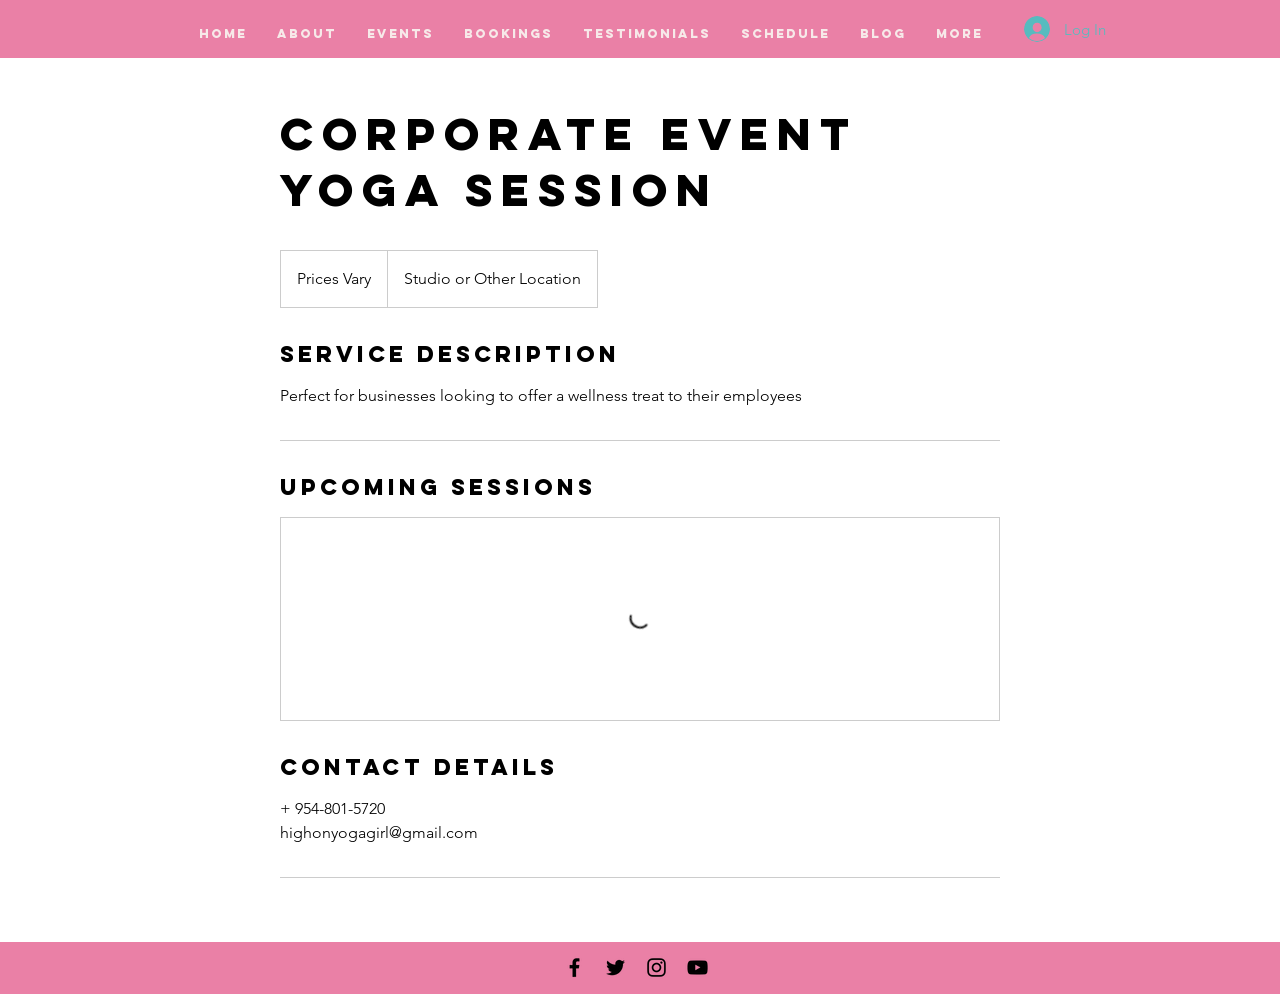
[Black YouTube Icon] (697, 967)
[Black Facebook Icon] (574, 967)
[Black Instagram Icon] (656, 967)
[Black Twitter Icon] (615, 967)
